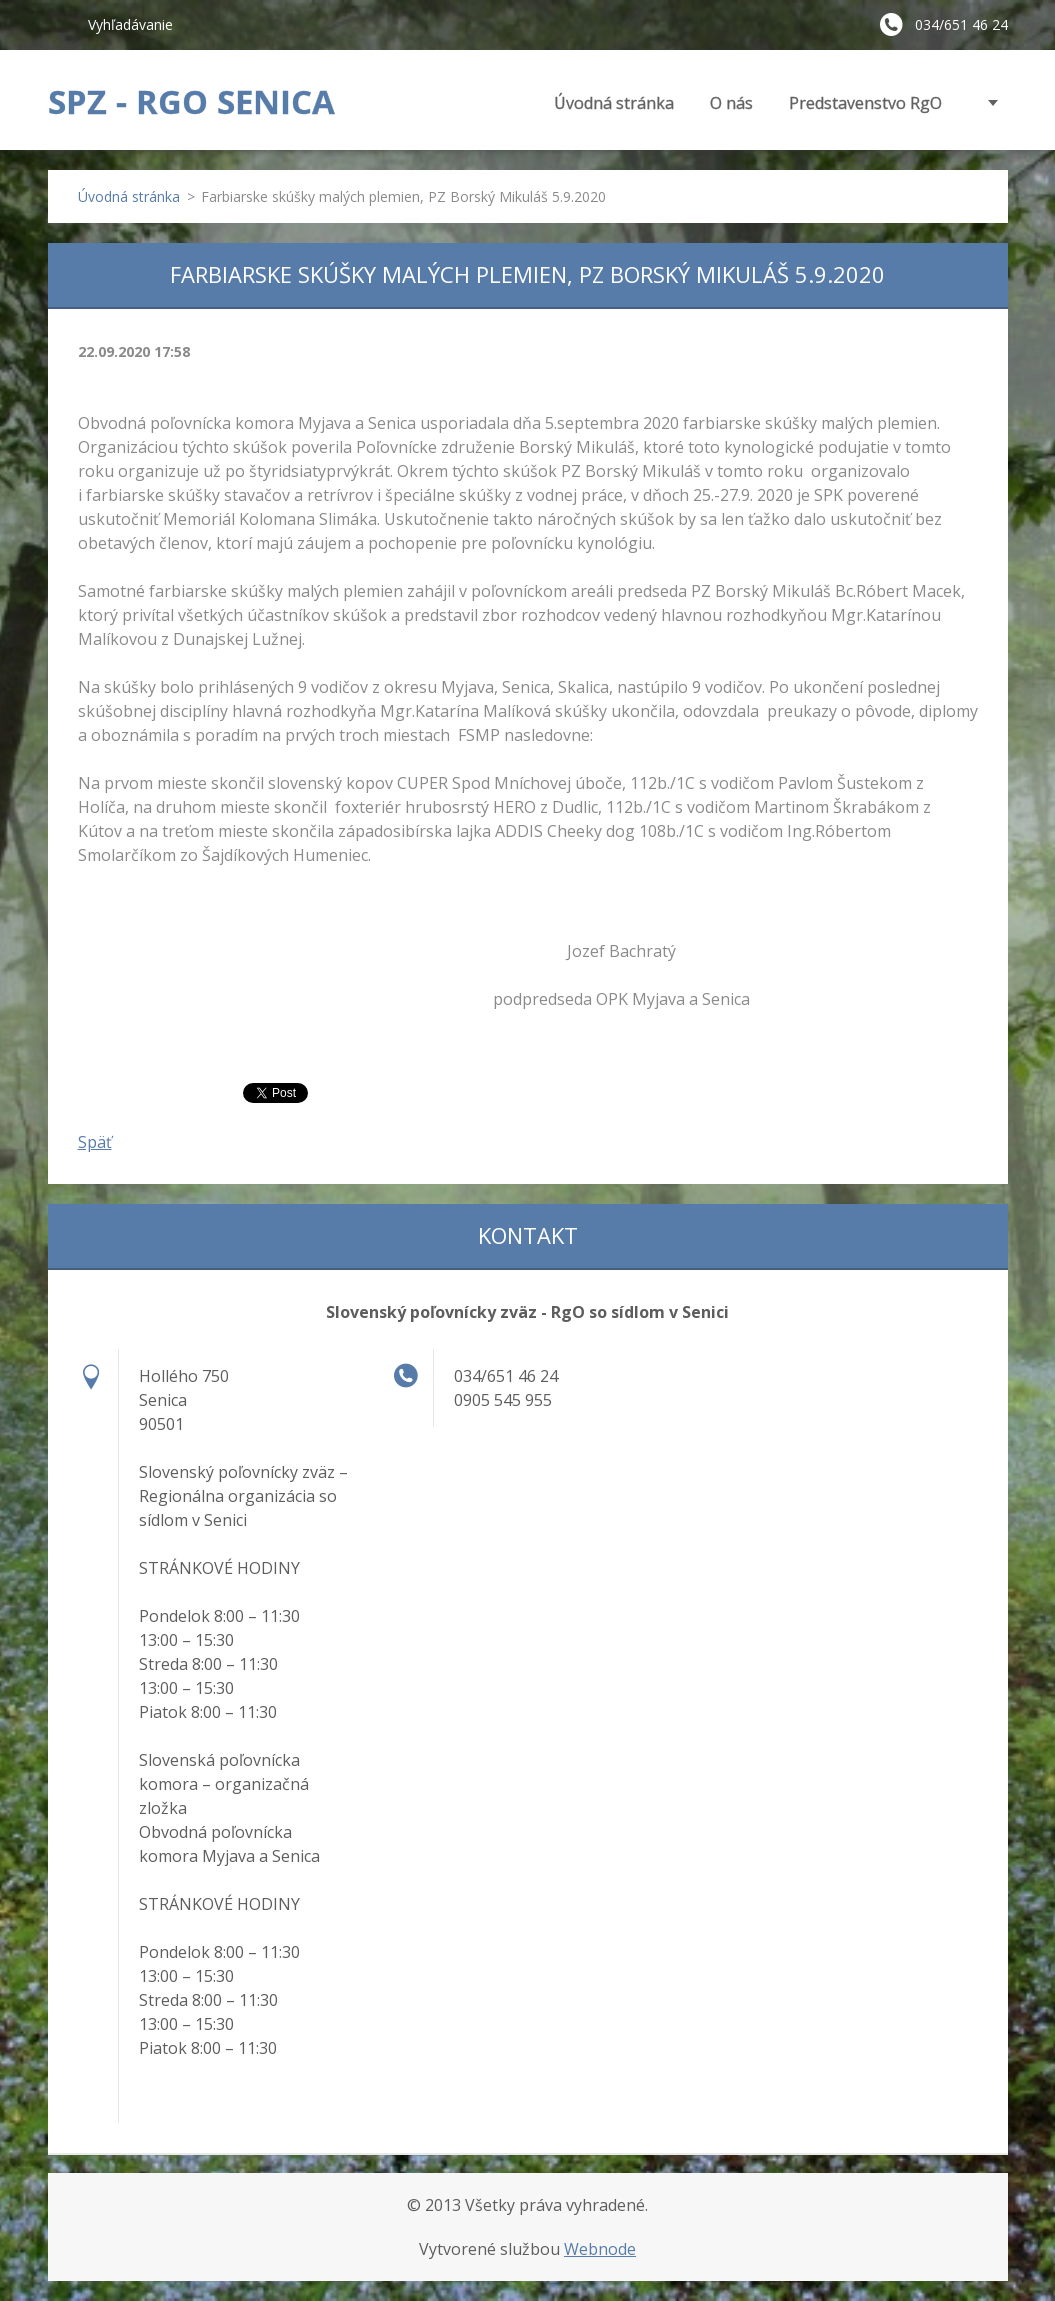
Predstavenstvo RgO (865, 103)
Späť (95, 1142)
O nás (731, 103)
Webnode (600, 2249)
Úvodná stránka (614, 103)
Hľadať (60, 24)
